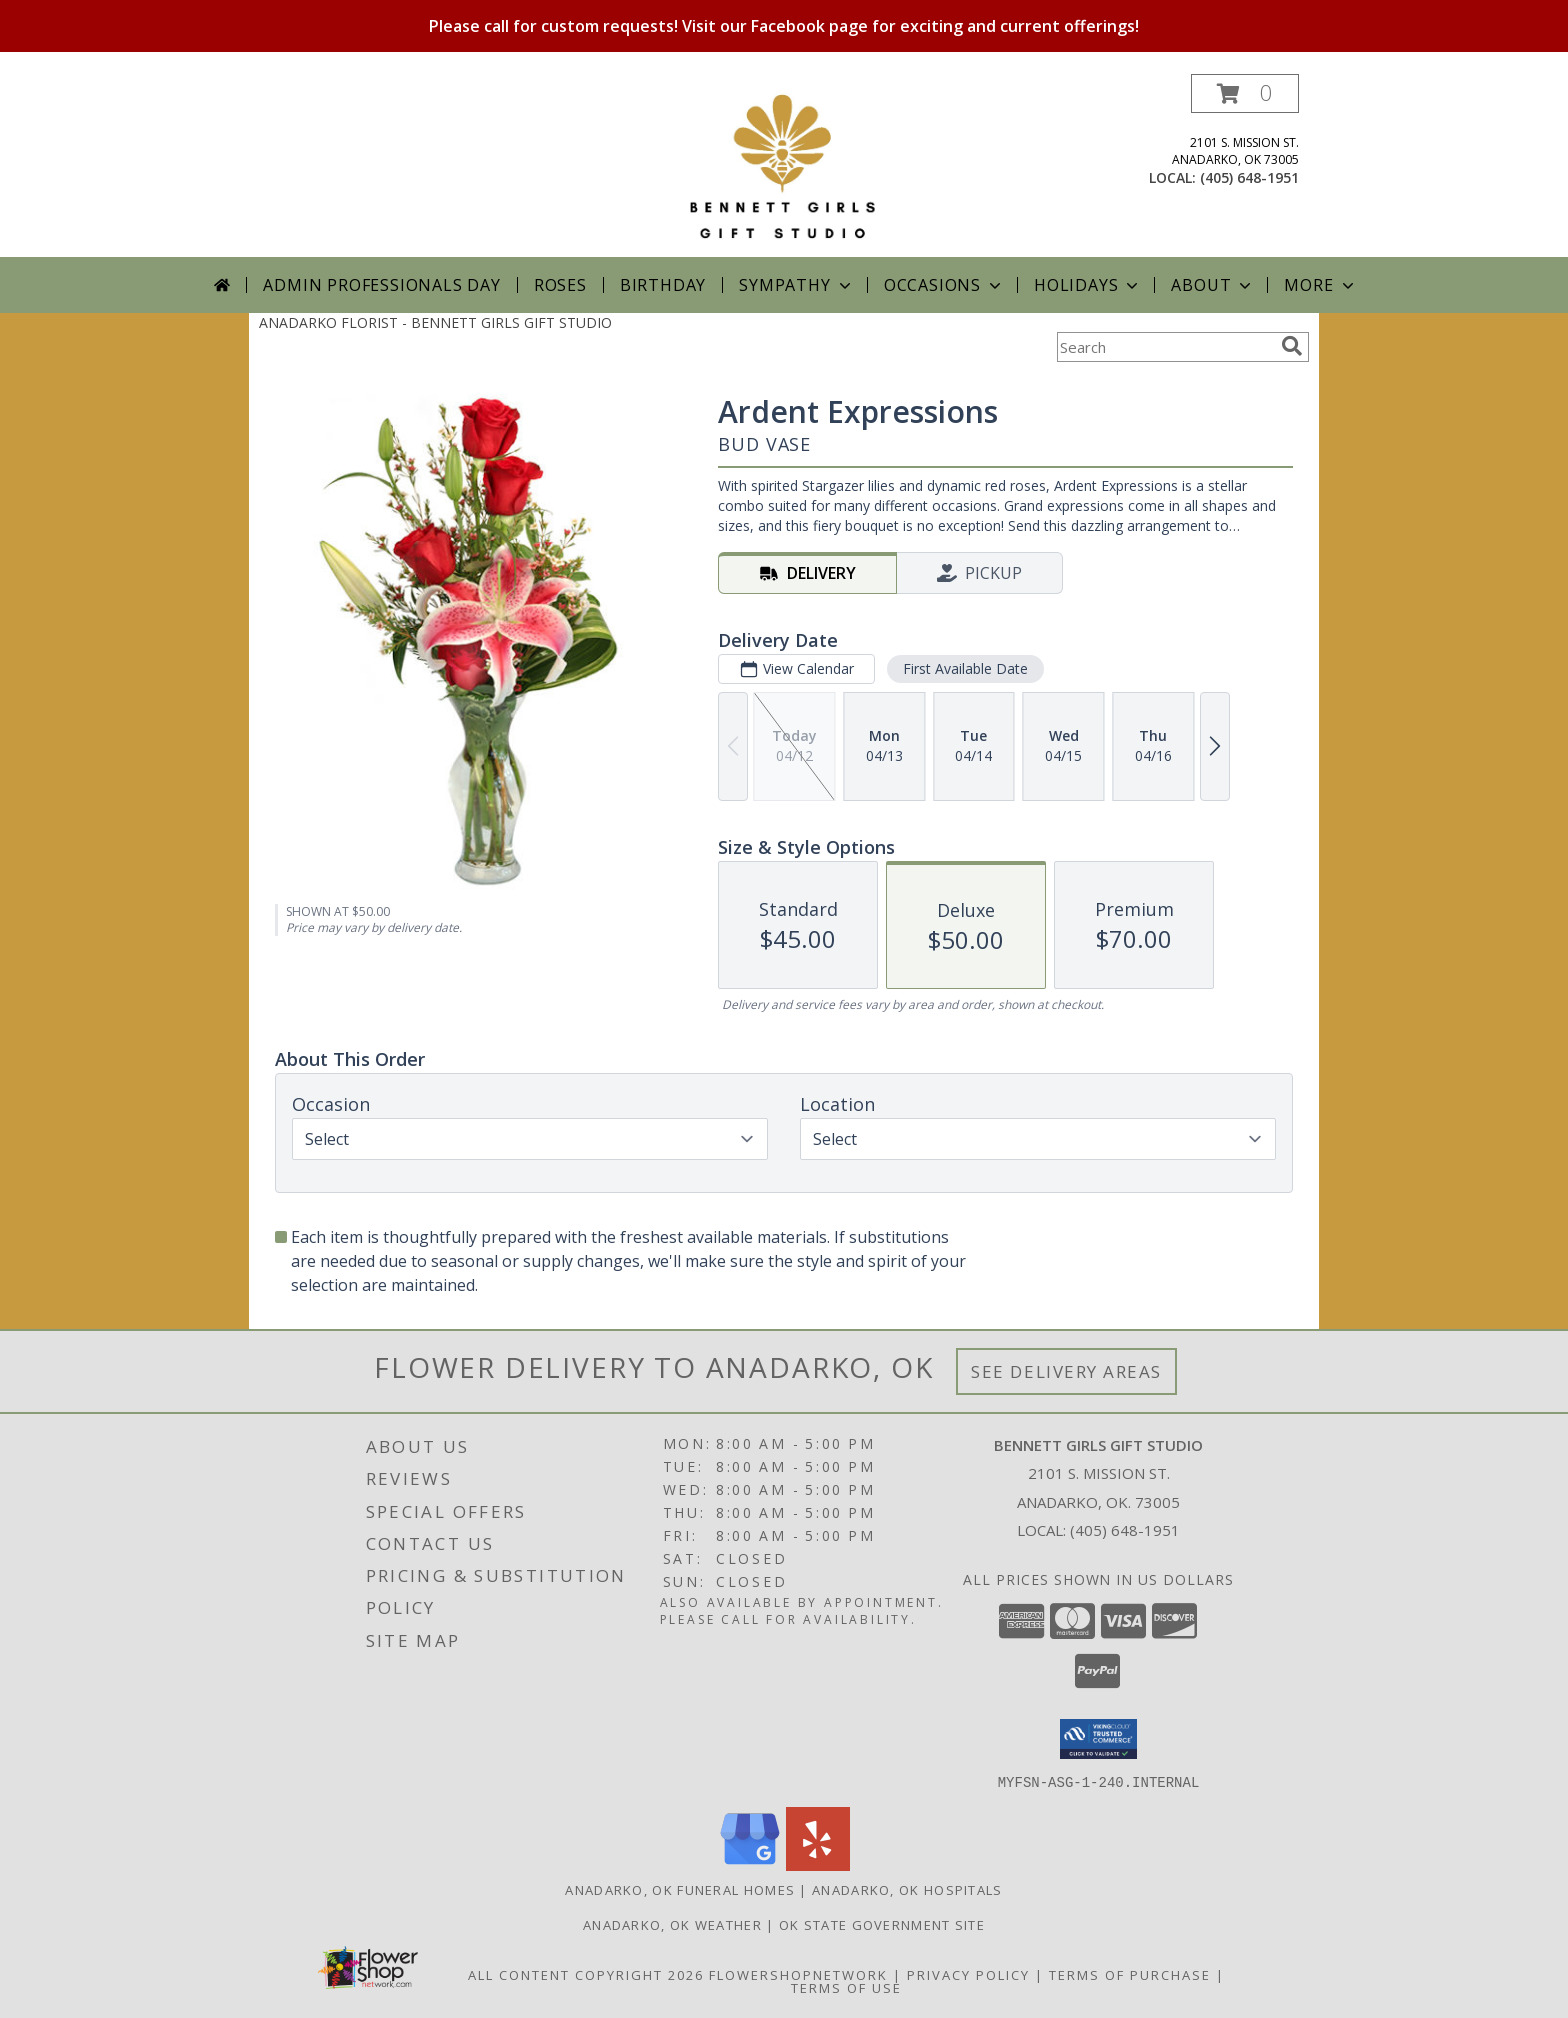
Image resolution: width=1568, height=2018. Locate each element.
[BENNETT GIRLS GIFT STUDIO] (783, 165)
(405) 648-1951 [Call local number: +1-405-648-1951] (1249, 177)
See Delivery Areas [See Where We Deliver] (1066, 1371)
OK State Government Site (882, 1924)
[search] (1292, 346)
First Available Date (965, 668)
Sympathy (796, 285)
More (1320, 285)
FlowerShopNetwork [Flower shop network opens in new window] (798, 1974)
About (1213, 285)
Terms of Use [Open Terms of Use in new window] (846, 1987)
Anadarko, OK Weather (672, 1924)
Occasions (944, 285)
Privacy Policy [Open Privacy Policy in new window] (968, 1974)
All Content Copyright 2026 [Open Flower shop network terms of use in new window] (586, 1974)
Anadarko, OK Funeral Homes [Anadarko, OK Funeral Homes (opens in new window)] (680, 1889)
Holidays (1088, 285)
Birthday (663, 285)
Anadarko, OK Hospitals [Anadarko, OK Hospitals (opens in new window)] (907, 1889)
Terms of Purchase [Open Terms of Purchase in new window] (1130, 1974)
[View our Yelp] (818, 1864)
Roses (560, 285)
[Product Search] (1165, 347)
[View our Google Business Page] (750, 1864)
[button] (1245, 93)
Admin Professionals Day (381, 285)
